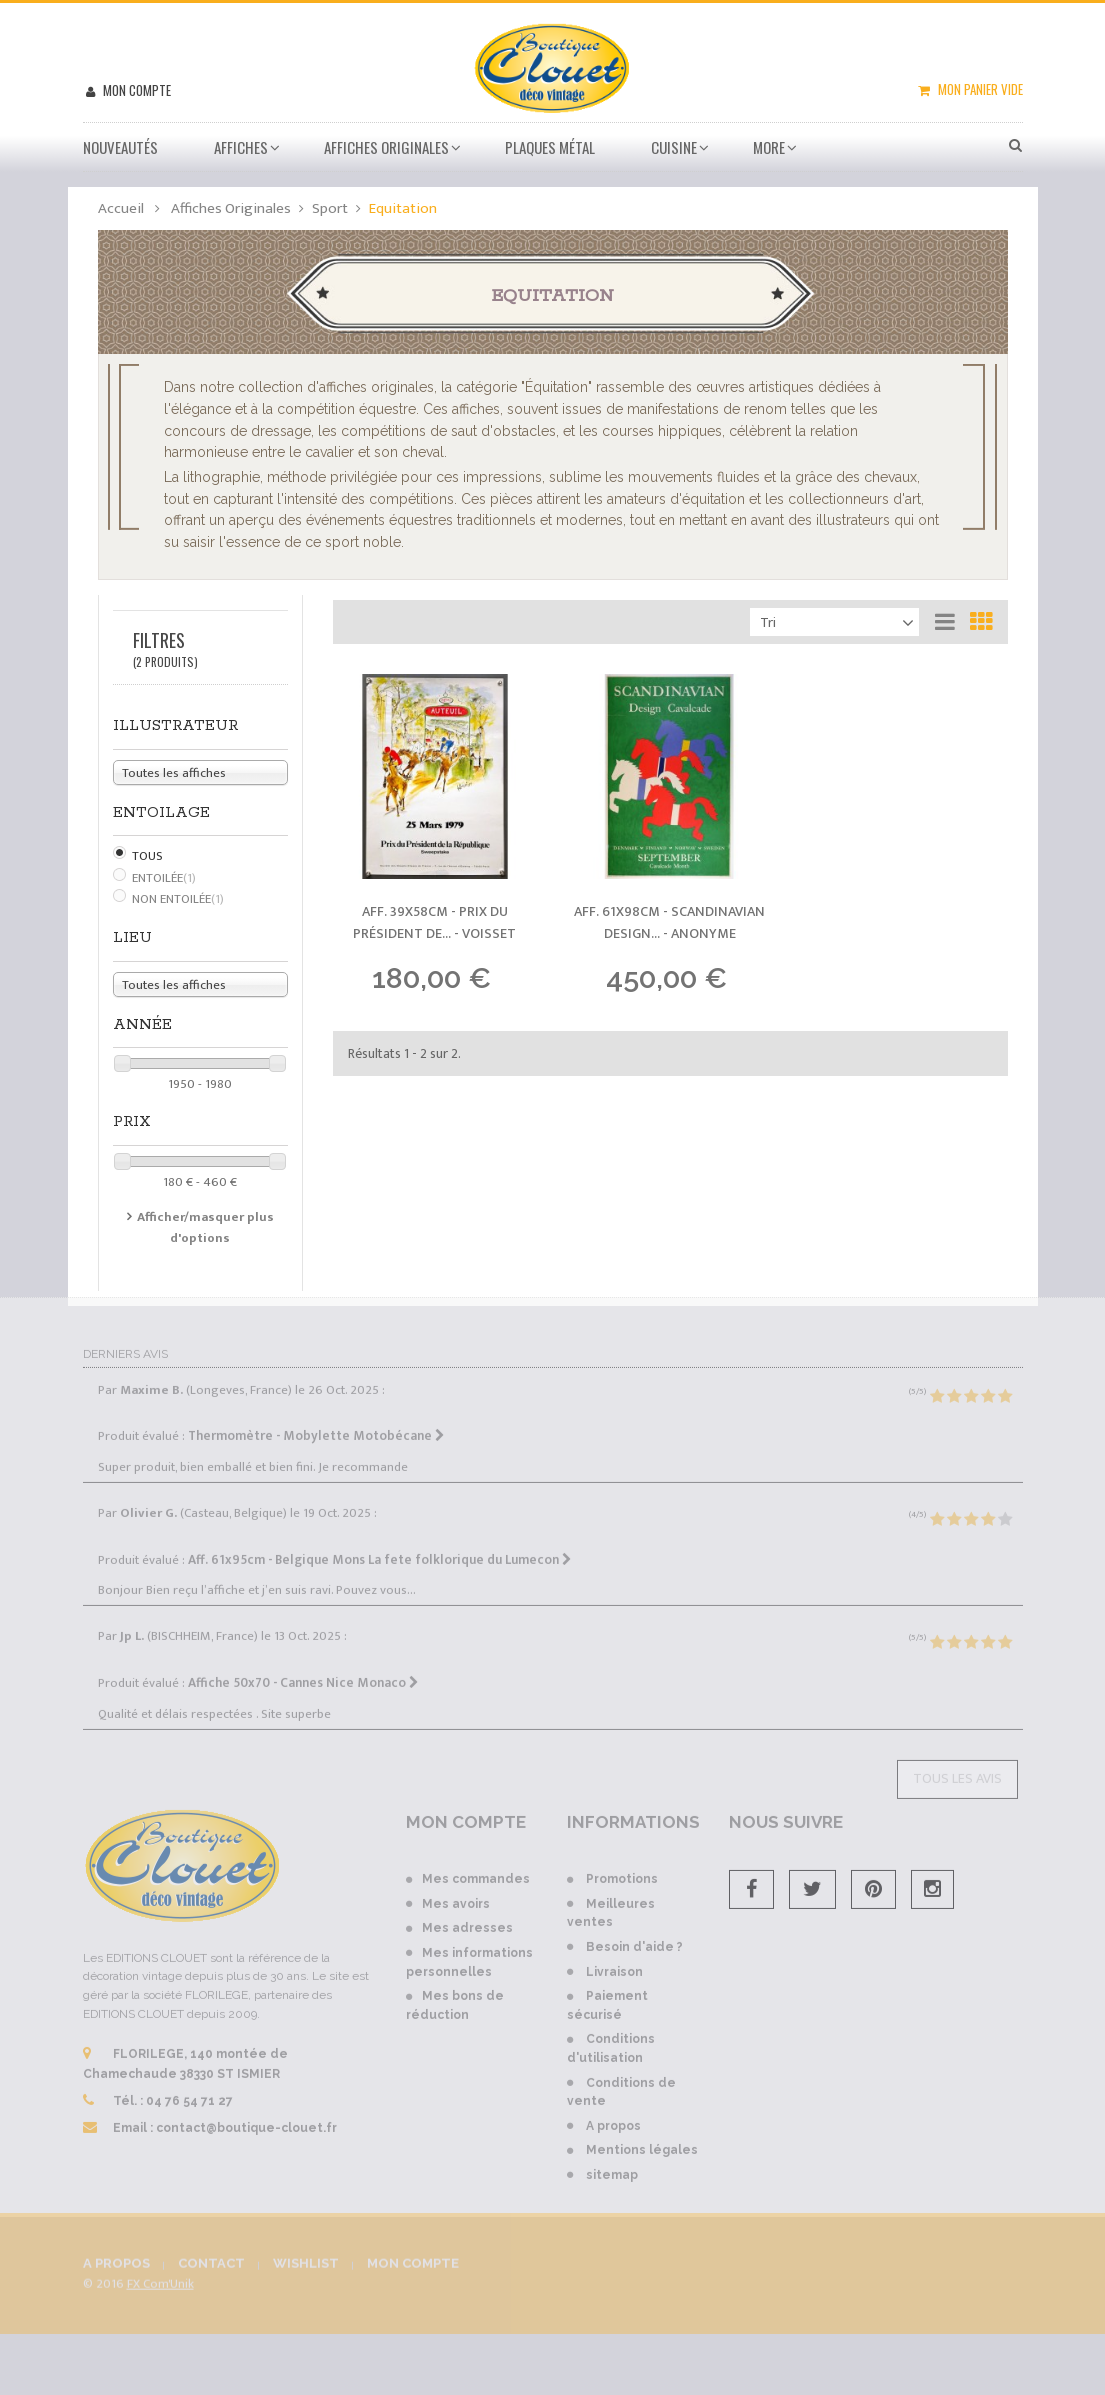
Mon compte (135, 90)
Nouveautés (120, 147)
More (769, 147)
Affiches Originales (386, 147)
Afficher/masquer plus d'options (205, 1227)
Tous (147, 856)
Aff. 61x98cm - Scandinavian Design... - (669, 922)
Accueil (121, 208)
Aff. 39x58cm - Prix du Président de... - (434, 922)
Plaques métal (550, 147)
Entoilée (164, 878)
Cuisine (674, 147)
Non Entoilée (178, 899)
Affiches (241, 147)
